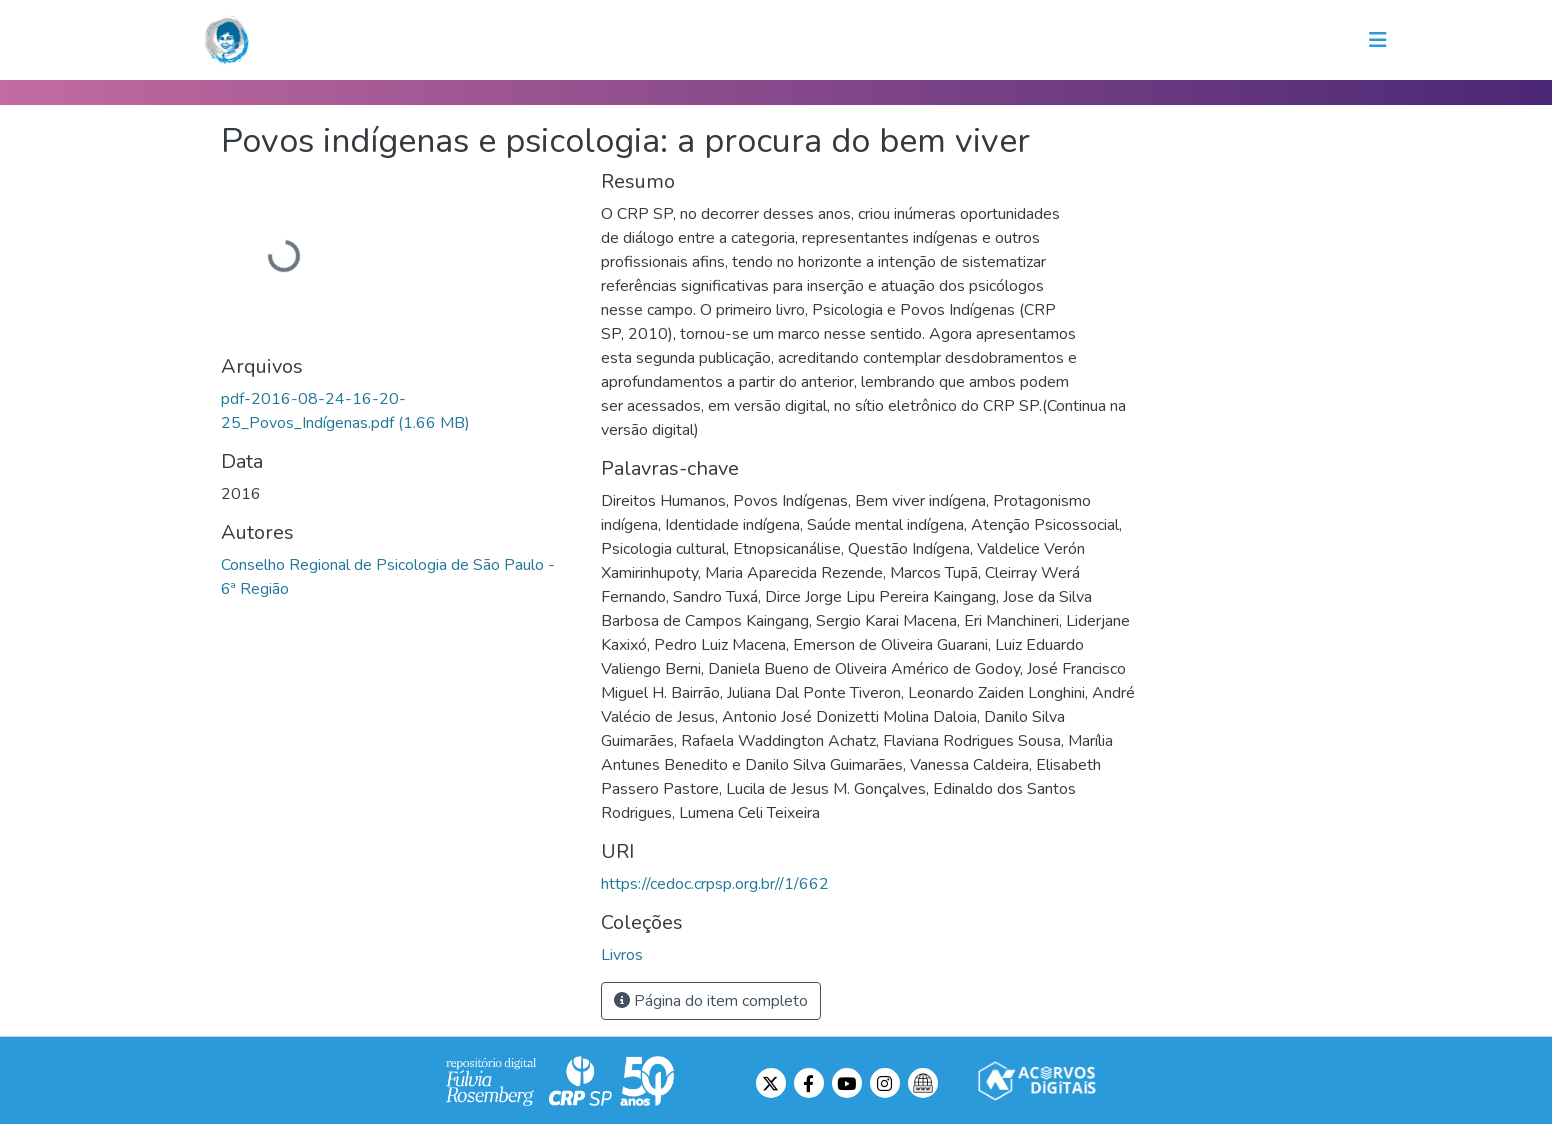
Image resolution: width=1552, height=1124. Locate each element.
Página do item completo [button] (711, 1001)
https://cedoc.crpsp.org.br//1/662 (715, 884)
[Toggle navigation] (1378, 40)
